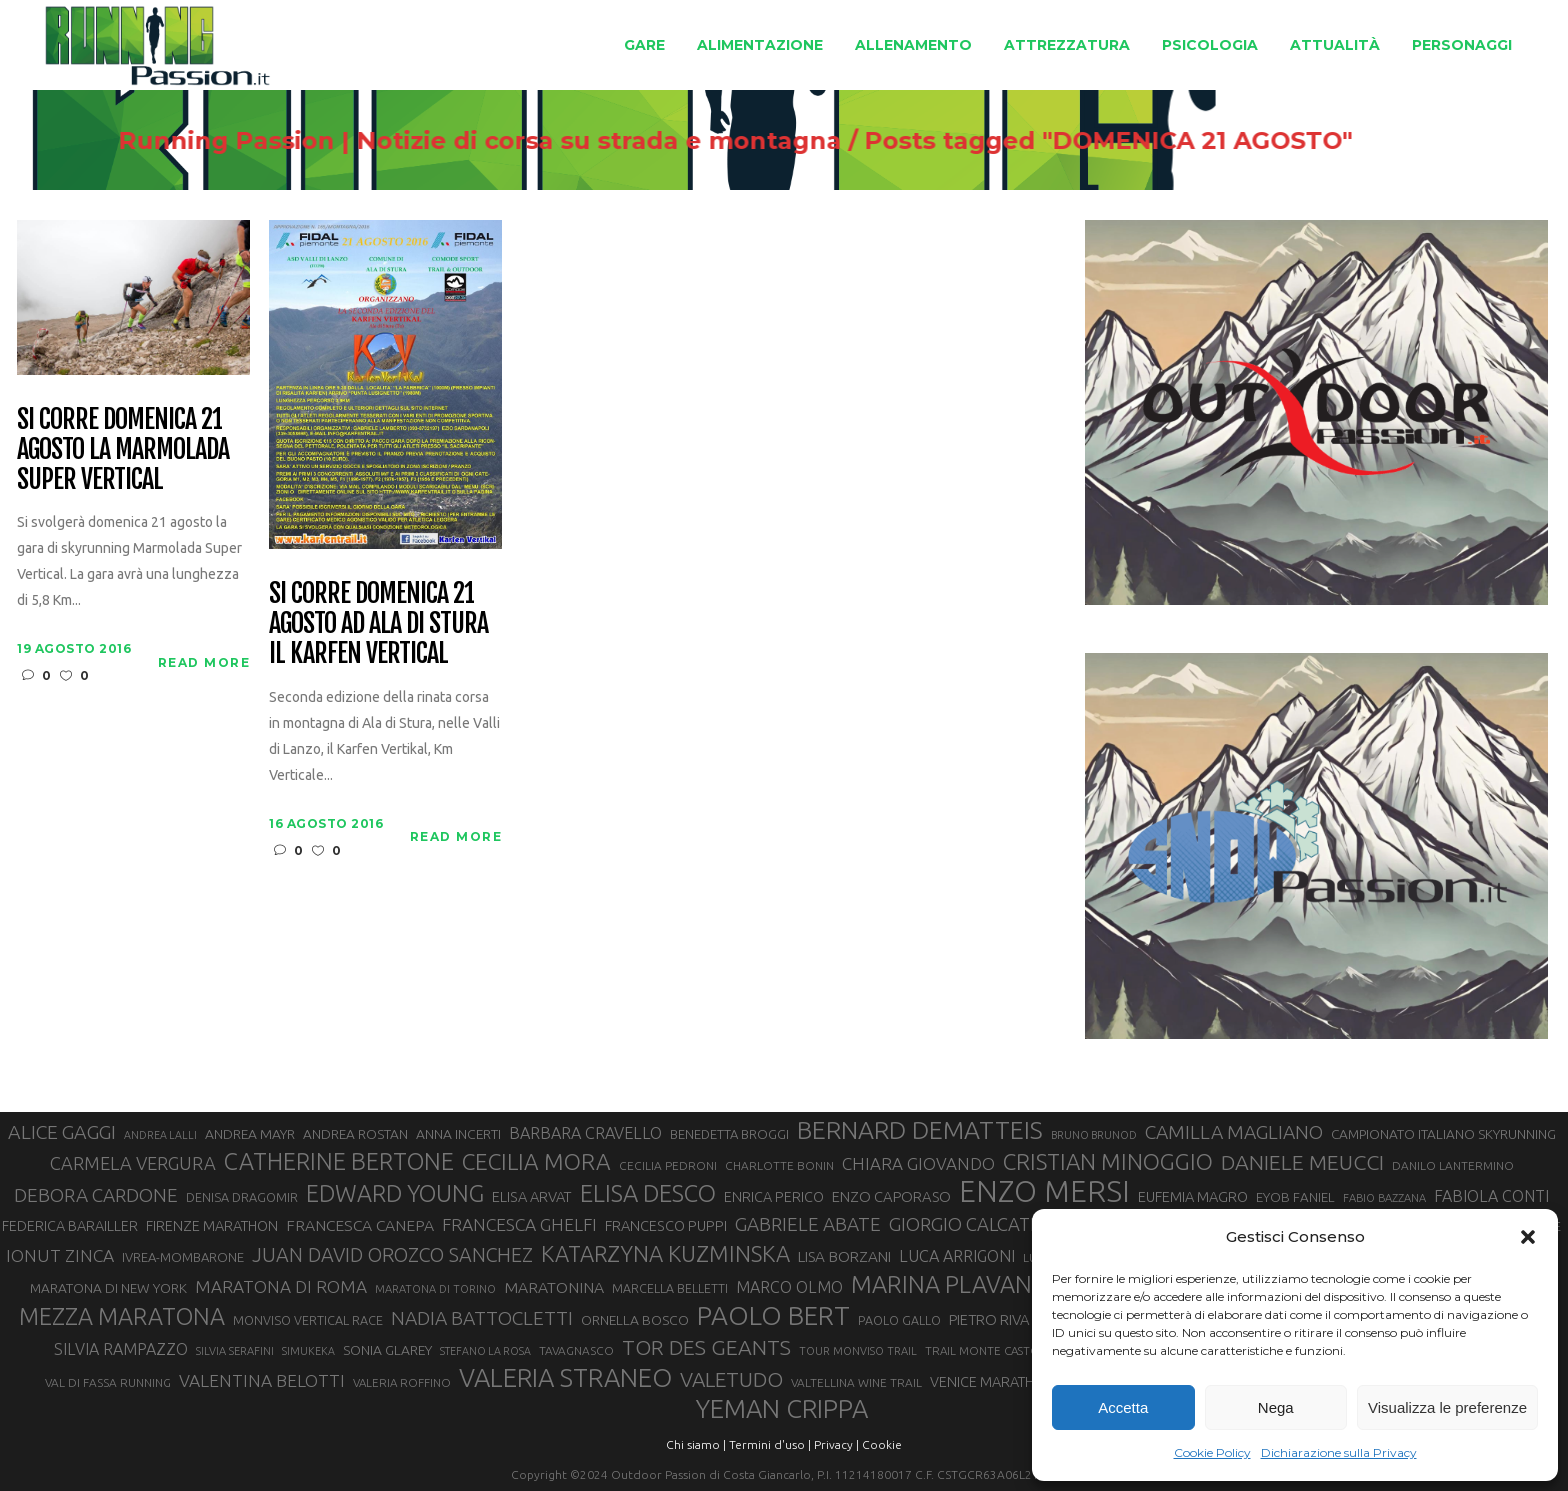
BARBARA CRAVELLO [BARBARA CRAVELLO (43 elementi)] (585, 1133)
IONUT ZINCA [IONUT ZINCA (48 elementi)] (60, 1255)
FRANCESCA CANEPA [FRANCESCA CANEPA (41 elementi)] (360, 1225)
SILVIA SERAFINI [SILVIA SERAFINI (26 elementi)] (235, 1351)
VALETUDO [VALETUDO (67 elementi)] (731, 1379)
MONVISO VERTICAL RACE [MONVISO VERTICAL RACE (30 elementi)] (308, 1320)
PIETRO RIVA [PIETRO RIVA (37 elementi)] (989, 1319)
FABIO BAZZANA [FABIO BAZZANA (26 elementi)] (1384, 1198)
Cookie (882, 1444)
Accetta (1123, 1407)
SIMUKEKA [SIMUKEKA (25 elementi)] (308, 1351)
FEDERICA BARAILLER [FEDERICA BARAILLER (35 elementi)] (70, 1226)
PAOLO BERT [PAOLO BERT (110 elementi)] (773, 1315)
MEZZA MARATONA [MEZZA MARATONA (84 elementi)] (122, 1316)
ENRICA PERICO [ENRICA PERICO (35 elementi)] (774, 1197)
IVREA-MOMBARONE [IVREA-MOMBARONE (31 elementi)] (183, 1257)
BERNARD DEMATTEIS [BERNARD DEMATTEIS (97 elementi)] (920, 1130)
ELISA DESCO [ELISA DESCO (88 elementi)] (648, 1194)
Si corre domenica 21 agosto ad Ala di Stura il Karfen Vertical (378, 624)
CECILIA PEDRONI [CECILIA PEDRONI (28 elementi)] (668, 1165)
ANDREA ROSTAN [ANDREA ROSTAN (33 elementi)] (355, 1134)
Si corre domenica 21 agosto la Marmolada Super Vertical (122, 450)
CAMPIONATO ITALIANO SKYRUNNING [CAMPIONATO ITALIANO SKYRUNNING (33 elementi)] (1443, 1134)
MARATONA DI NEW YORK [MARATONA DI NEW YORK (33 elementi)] (108, 1288)
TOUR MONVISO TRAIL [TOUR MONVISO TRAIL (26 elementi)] (858, 1351)
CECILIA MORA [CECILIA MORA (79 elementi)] (536, 1161)
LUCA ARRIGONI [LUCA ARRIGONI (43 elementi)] (957, 1256)
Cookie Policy (1212, 1452)
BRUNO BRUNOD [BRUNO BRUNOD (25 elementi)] (1094, 1135)
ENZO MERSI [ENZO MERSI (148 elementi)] (1044, 1192)
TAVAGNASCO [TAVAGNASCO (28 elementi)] (576, 1350)
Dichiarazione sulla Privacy (1339, 1452)
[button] (1528, 1237)
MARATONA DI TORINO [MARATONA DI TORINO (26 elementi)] (435, 1289)
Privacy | (836, 1444)
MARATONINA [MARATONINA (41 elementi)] (554, 1287)
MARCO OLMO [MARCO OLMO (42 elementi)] (789, 1287)
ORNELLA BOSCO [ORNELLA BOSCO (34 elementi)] (635, 1320)
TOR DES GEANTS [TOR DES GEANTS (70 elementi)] (706, 1347)
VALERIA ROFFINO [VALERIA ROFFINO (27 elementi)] (402, 1382)
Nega (1276, 1407)
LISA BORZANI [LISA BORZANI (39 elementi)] (844, 1256)
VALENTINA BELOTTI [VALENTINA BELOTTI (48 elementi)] (262, 1380)
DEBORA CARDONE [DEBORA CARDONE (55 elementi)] (96, 1195)
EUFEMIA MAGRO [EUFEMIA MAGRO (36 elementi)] (1193, 1196)
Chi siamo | (696, 1444)
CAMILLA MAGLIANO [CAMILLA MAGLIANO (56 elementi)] (1234, 1132)
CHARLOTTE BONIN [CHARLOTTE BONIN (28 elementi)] (779, 1165)
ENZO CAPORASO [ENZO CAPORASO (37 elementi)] (891, 1196)
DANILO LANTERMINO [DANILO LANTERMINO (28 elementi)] (1453, 1165)
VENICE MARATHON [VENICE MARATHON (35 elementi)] (992, 1382)
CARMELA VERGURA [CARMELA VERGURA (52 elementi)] (133, 1163)
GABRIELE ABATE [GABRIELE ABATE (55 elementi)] (808, 1224)
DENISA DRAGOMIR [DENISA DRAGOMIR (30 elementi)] (242, 1197)
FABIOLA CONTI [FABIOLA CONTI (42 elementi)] (1491, 1196)
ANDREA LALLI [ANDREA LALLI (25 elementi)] (160, 1135)
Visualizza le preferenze (1447, 1407)
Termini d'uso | (770, 1444)
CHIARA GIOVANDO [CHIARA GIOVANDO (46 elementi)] (918, 1163)
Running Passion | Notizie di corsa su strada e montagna (642, 141)
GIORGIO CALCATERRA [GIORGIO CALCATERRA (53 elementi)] (982, 1224)
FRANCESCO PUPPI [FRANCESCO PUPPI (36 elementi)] (666, 1225)
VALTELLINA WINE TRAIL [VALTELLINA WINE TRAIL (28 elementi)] (856, 1382)
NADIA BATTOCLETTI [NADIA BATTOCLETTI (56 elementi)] (482, 1318)
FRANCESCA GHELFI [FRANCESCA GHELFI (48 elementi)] (519, 1224)
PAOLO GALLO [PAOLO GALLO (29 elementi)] (899, 1320)
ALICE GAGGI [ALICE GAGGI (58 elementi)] (62, 1132)
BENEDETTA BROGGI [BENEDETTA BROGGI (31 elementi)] (729, 1134)
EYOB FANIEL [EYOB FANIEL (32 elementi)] (1295, 1197)
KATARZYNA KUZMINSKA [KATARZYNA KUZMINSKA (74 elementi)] (665, 1253)
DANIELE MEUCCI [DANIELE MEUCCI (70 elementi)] (1302, 1162)
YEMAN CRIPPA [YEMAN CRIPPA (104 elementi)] (782, 1409)
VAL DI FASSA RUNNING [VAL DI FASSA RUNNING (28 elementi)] (108, 1382)
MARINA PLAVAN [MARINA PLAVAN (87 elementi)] (941, 1284)
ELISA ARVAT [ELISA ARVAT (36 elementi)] (532, 1196)
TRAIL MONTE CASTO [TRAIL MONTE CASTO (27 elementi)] (982, 1350)
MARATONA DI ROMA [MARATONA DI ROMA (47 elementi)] (281, 1286)
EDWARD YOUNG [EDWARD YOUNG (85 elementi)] (395, 1193)
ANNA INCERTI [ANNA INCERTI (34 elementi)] (458, 1134)
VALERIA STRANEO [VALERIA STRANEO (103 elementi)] (565, 1378)
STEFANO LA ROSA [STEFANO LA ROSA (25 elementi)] (485, 1351)
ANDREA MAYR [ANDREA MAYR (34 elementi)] (250, 1134)
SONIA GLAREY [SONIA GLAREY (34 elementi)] (387, 1350)
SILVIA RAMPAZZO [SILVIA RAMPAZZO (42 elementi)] (121, 1349)
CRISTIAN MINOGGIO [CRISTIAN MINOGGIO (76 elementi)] (1108, 1161)
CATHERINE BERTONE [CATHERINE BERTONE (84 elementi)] (339, 1161)
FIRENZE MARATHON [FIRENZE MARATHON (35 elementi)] (212, 1226)
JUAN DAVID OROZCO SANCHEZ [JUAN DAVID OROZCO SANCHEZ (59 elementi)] (392, 1255)
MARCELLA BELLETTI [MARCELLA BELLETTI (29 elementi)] (670, 1288)
